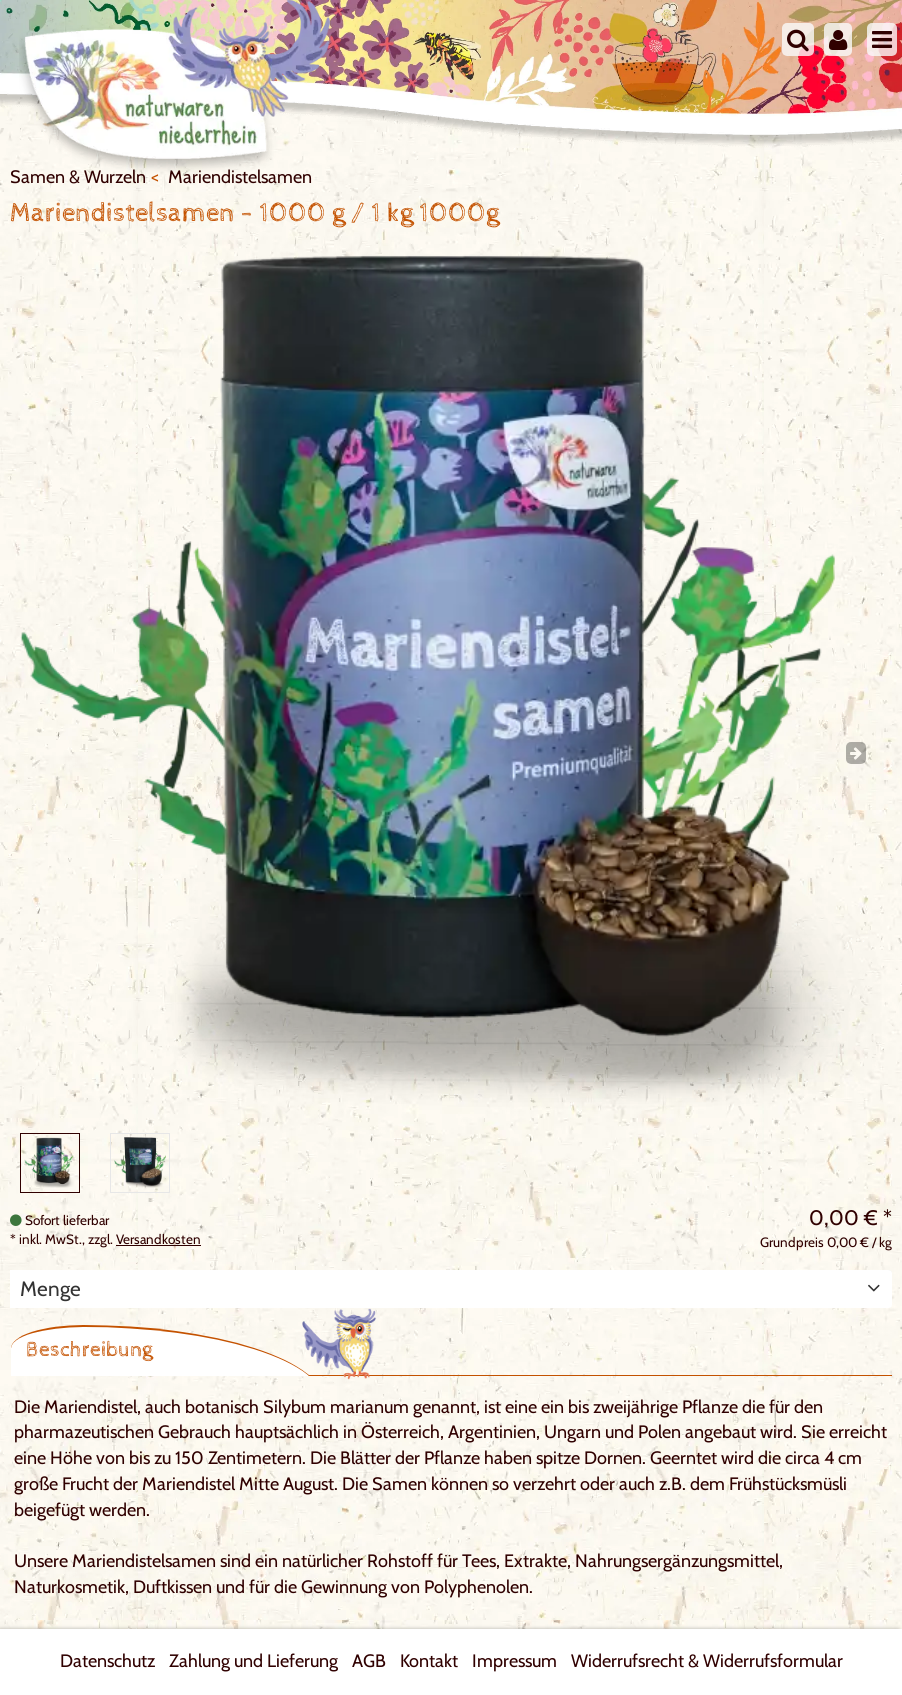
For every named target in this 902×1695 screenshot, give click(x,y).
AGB (369, 1661)
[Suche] (798, 39)
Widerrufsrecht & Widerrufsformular (707, 1661)
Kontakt (429, 1661)
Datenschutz (107, 1661)
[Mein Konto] (838, 39)
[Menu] (882, 39)
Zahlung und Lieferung (253, 1661)
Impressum (514, 1661)
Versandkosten (158, 1239)
